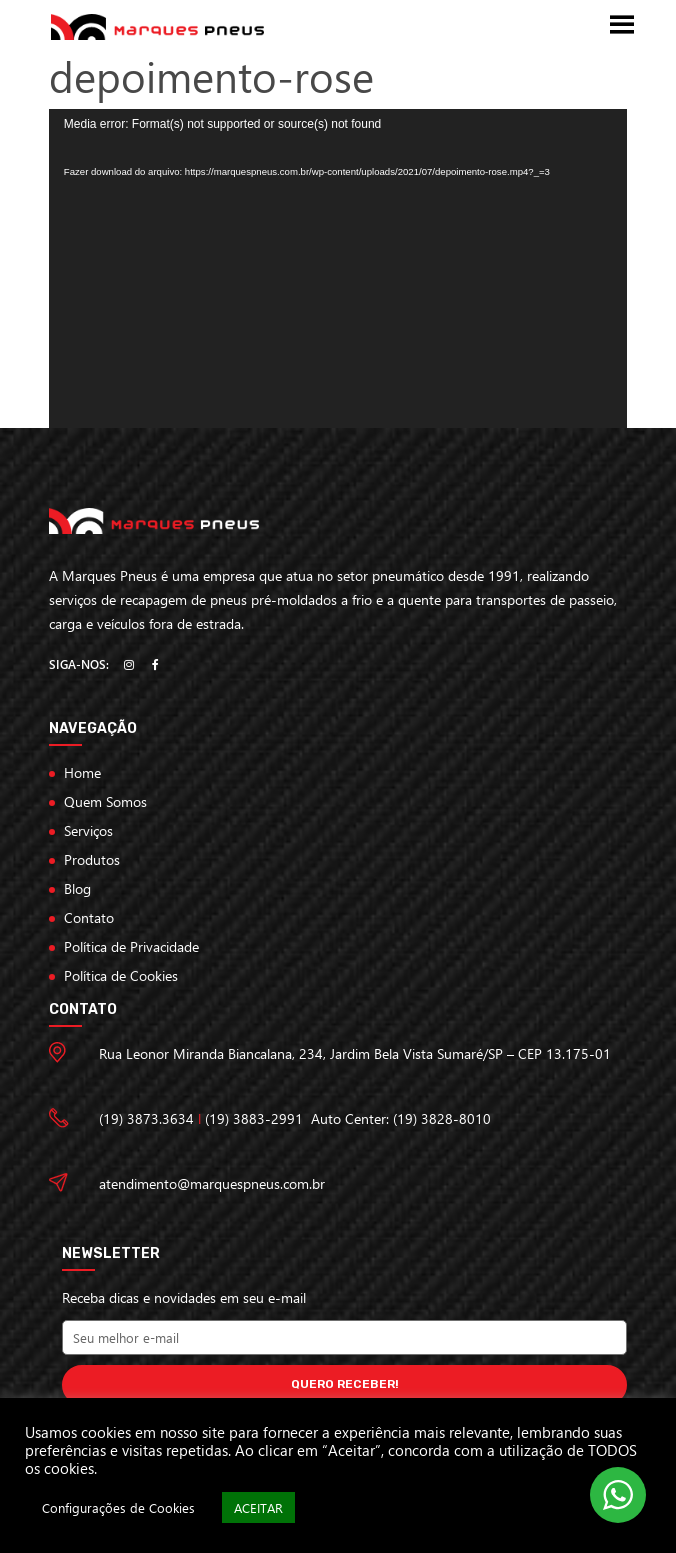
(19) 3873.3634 (146, 1118)
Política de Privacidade (131, 946)
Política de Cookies (121, 975)
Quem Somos (105, 801)
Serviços (88, 830)
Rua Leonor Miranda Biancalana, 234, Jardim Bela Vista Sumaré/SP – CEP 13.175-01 (355, 1053)
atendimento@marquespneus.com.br (212, 1183)
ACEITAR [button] (258, 1507)
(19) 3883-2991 (254, 1118)
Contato (89, 917)
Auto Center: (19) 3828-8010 (401, 1118)
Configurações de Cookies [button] (118, 1507)
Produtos (92, 859)
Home (82, 772)
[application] (338, 268)
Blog (77, 888)
